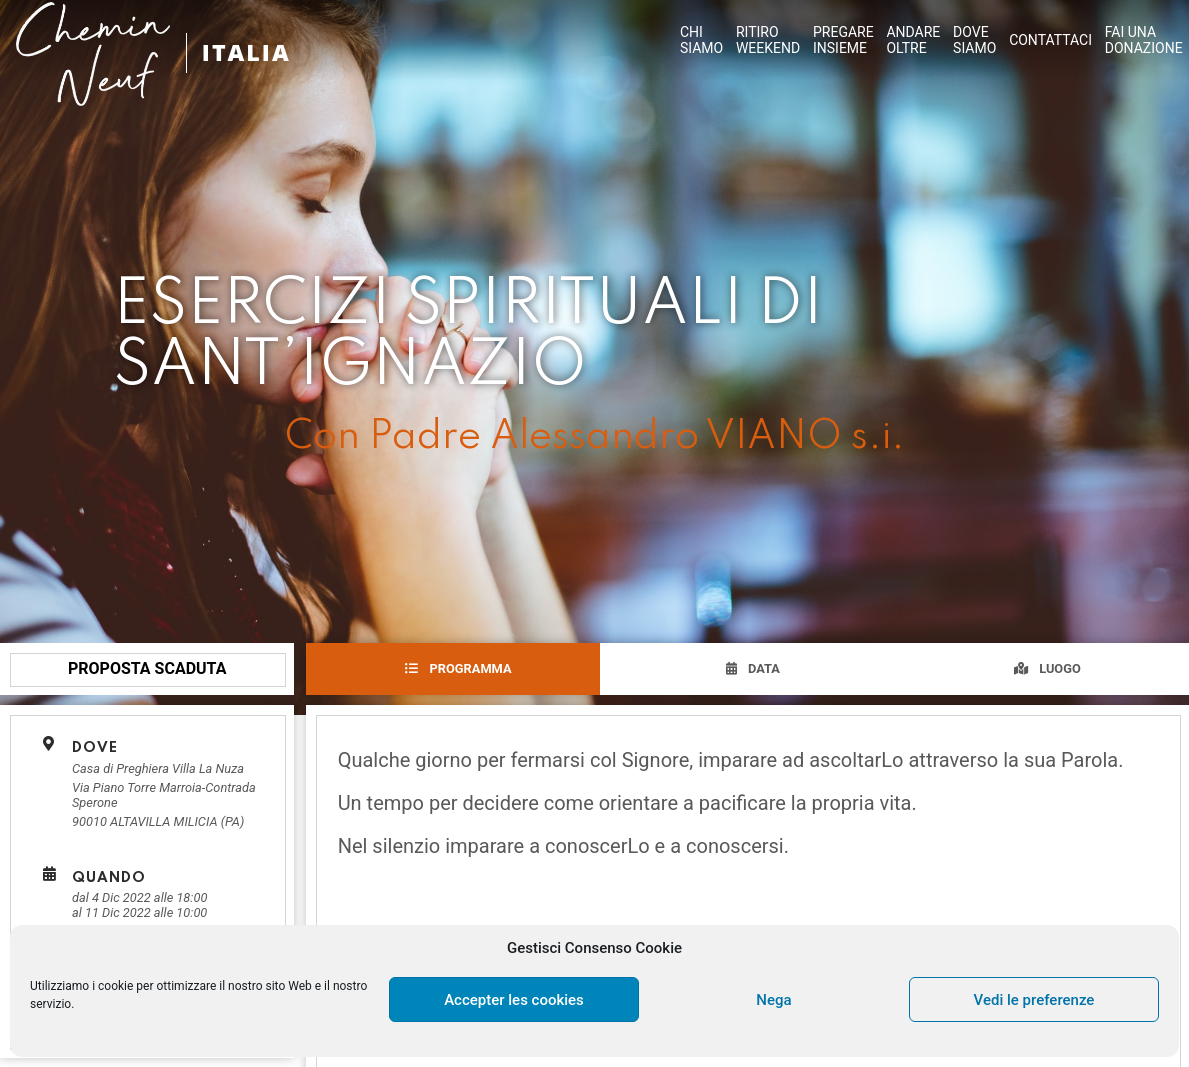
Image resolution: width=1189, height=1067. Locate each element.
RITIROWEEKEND (768, 40)
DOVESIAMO (974, 40)
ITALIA (248, 52)
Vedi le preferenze (1034, 1000)
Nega (773, 1000)
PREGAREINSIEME (843, 40)
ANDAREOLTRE (913, 40)
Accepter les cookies (514, 1000)
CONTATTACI (1050, 40)
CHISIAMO (701, 40)
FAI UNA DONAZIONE (1144, 40)
